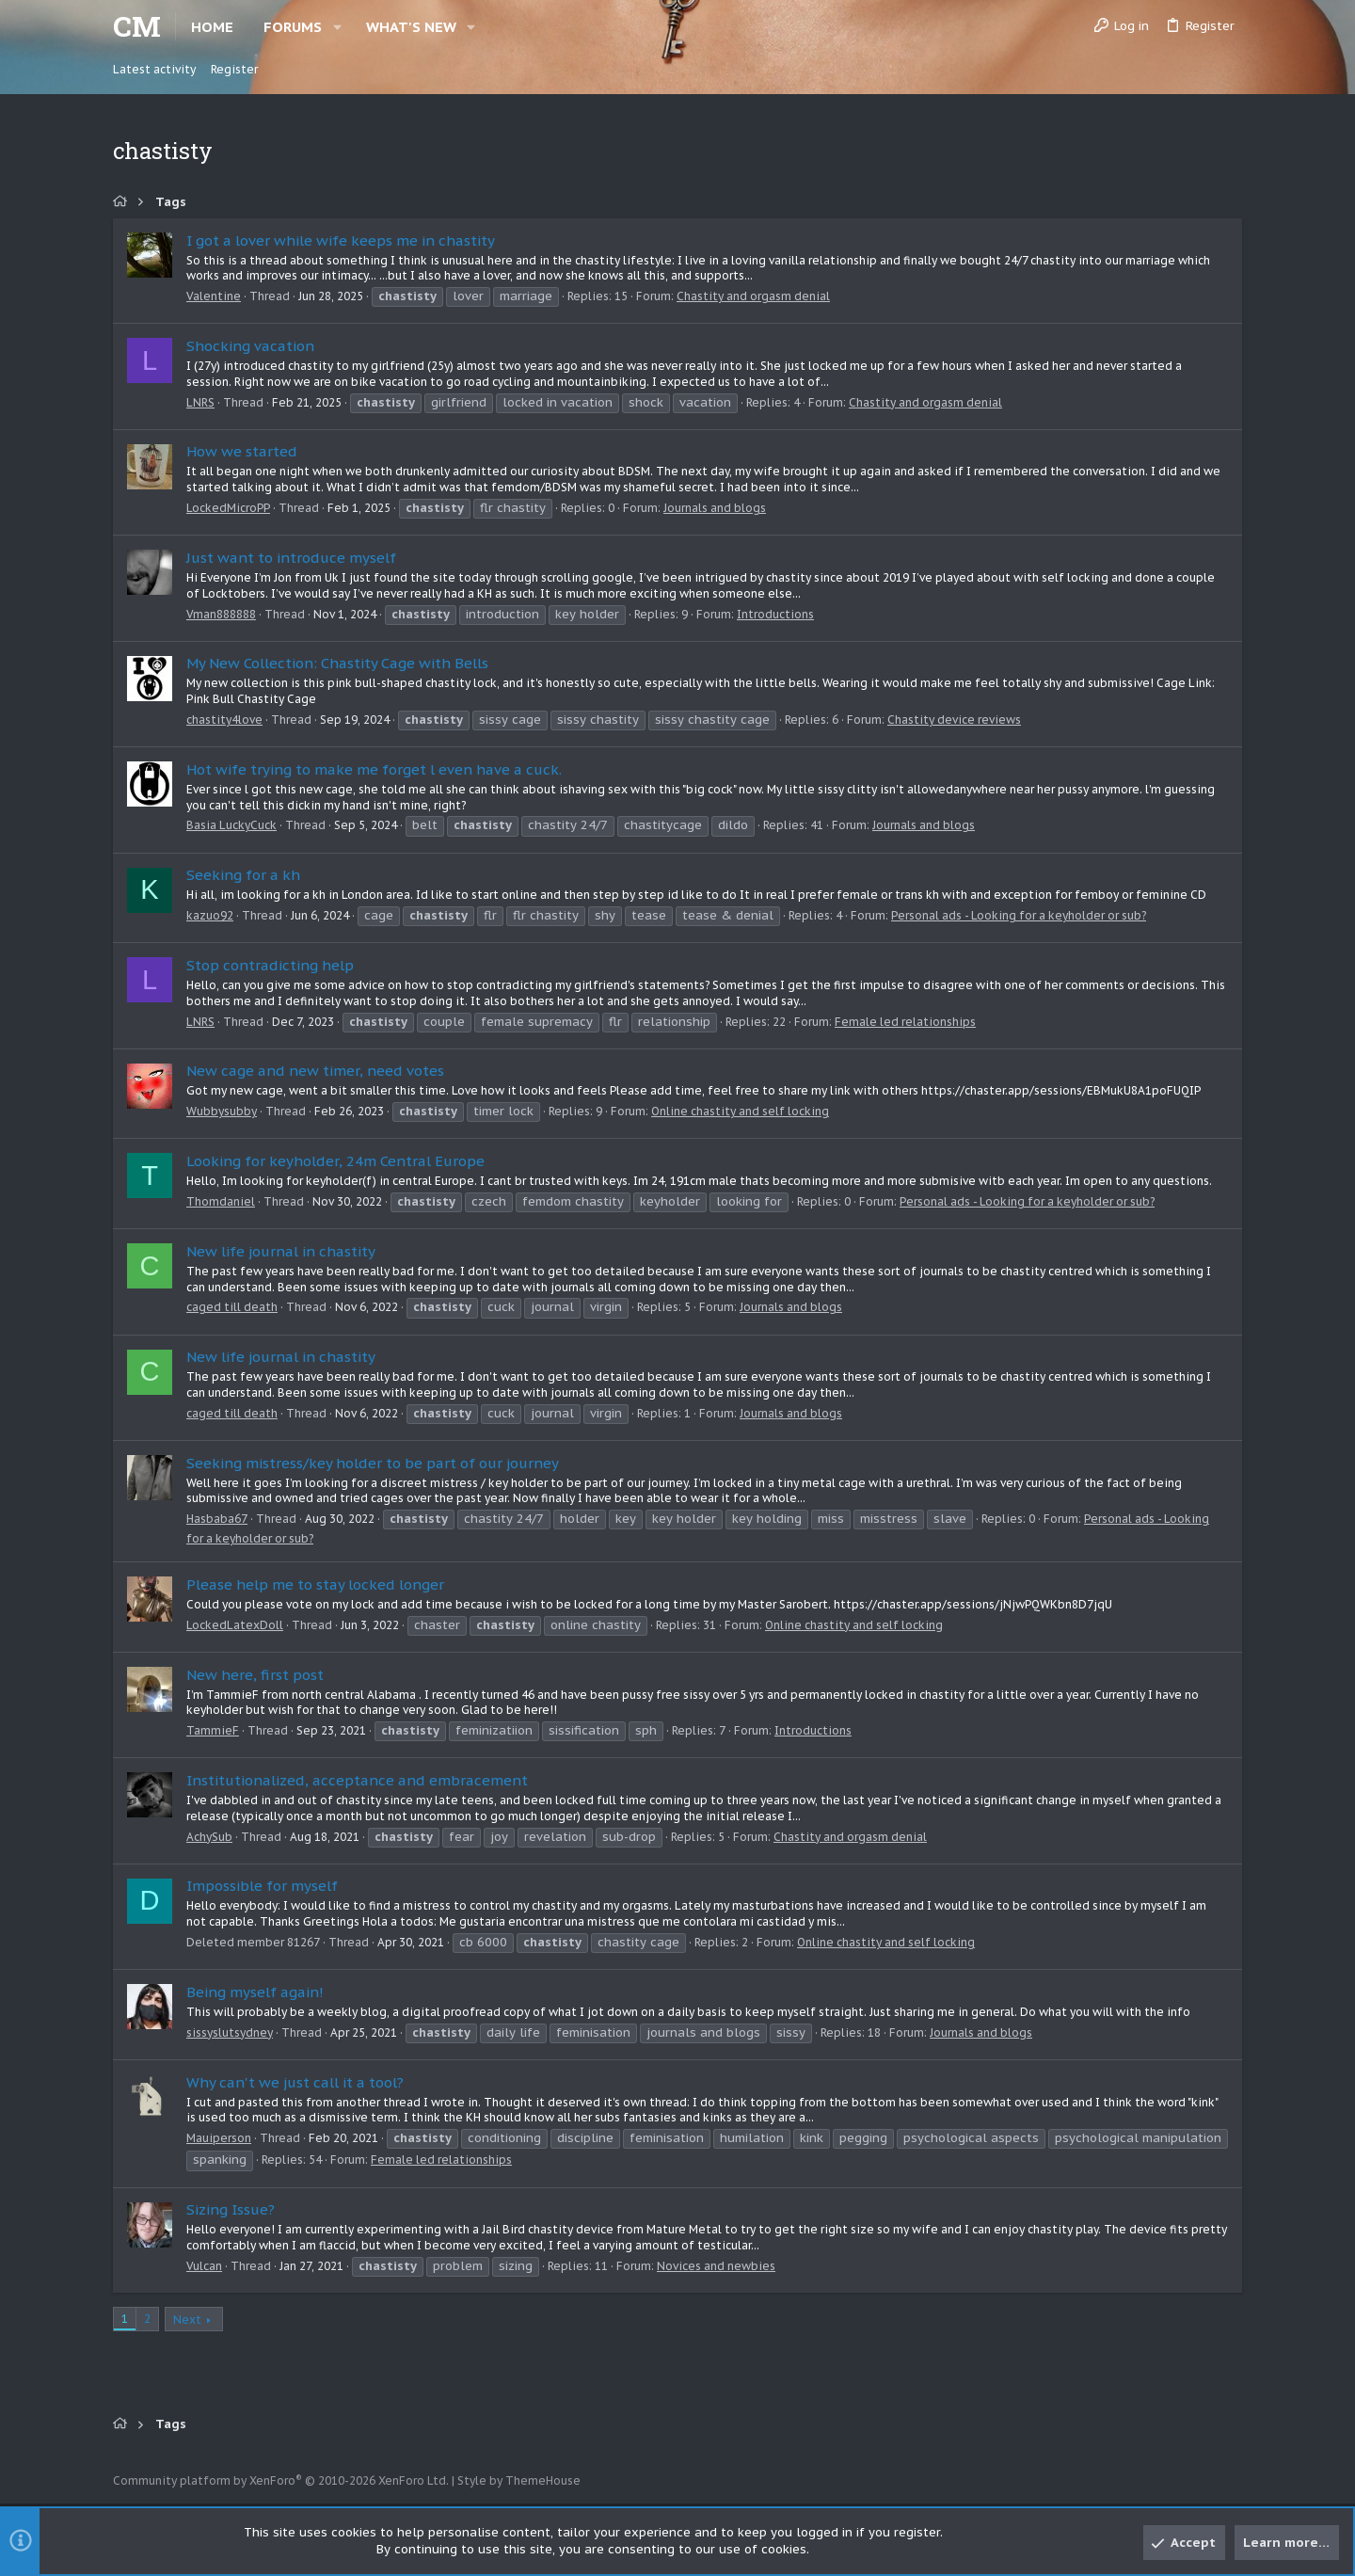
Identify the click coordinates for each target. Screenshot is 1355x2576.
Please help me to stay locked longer (315, 1584)
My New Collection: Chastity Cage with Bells (337, 663)
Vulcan (204, 2266)
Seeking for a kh (243, 875)
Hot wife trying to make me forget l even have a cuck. (374, 769)
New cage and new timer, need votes (315, 1071)
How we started (241, 451)
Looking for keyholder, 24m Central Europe (335, 1161)
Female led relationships (905, 1022)
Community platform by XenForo (281, 2480)
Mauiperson (218, 2138)
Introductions (775, 614)
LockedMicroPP (228, 508)
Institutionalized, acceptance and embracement (357, 1780)
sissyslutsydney (229, 2032)
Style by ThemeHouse (519, 2480)
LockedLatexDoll (234, 1625)
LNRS (200, 402)
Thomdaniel (220, 1201)
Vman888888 (221, 614)
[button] (337, 27)
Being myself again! (255, 1992)
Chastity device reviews (954, 719)
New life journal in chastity (280, 1251)
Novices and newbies (716, 2266)
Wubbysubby (221, 1111)
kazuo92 (209, 915)
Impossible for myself (262, 1886)
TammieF (212, 1730)
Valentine (213, 296)
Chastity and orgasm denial (753, 296)
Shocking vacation (250, 346)
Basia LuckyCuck (231, 825)
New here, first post (255, 1675)
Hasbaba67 (216, 1519)
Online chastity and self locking (740, 1111)
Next (187, 2319)
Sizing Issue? (230, 2209)
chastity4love (224, 719)
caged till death (232, 1307)
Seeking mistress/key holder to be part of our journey (372, 1463)
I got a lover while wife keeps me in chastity (340, 240)
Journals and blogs (714, 508)
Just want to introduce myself (291, 558)
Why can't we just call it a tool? (295, 2082)
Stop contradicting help (270, 965)
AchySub (209, 1837)
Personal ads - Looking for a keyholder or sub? (1018, 915)
